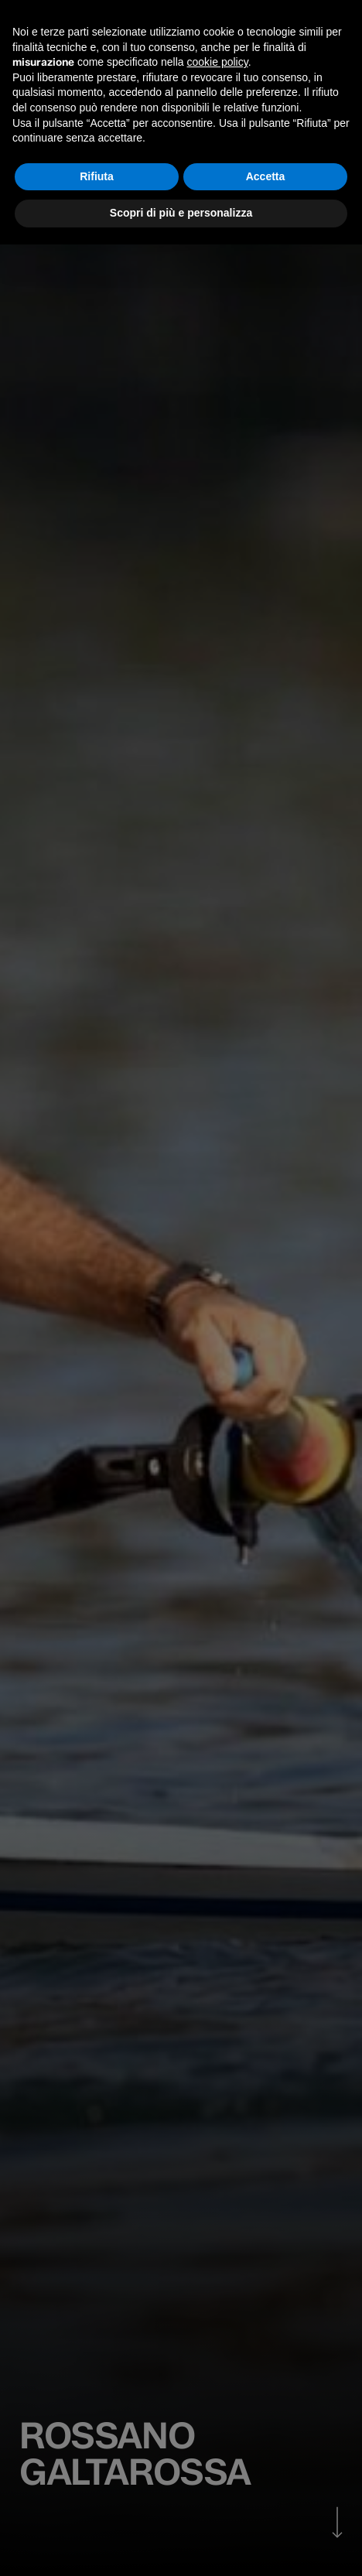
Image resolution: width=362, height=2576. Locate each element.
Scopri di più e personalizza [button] (181, 213)
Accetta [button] (265, 176)
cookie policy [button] (217, 62)
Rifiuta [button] (97, 176)
